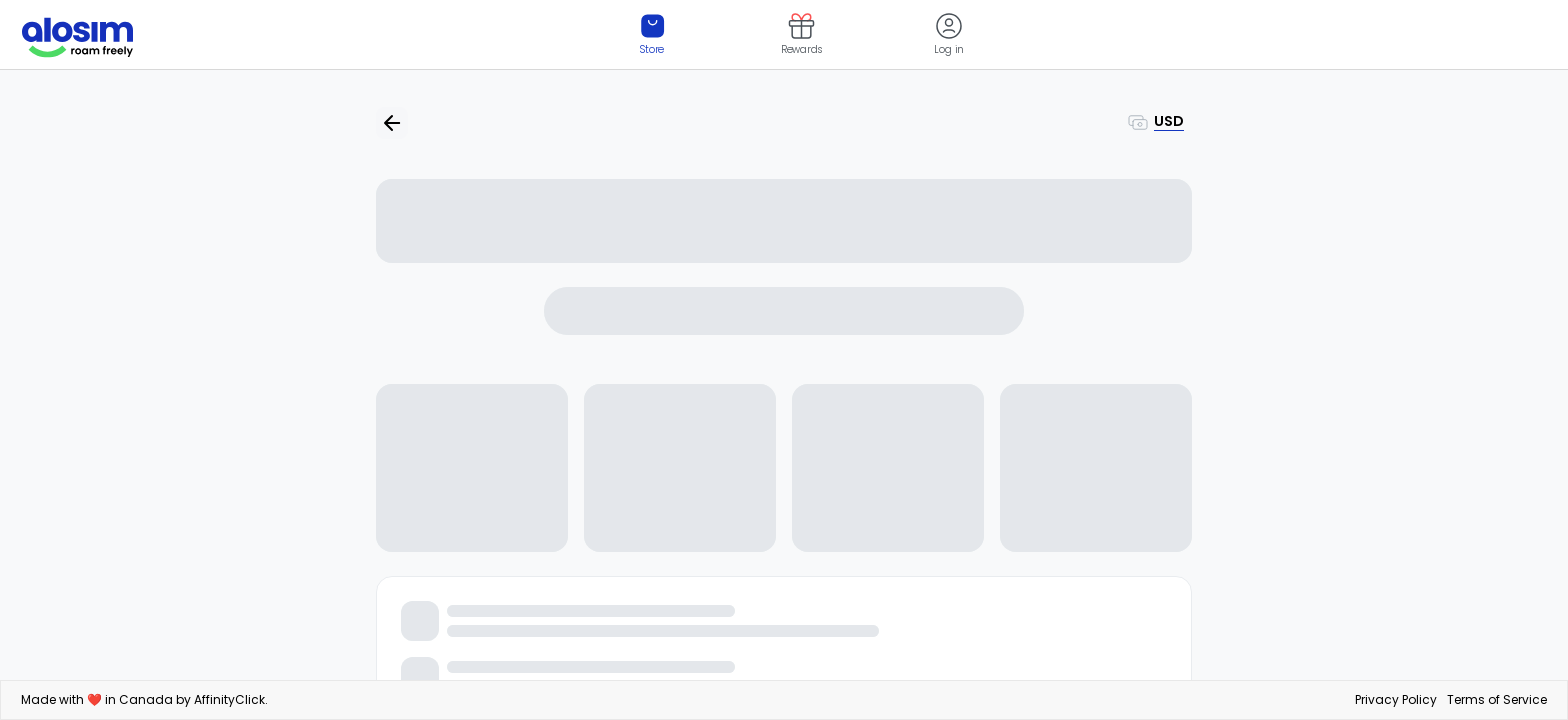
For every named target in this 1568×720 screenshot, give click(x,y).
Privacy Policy (1396, 699)
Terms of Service (1497, 699)
